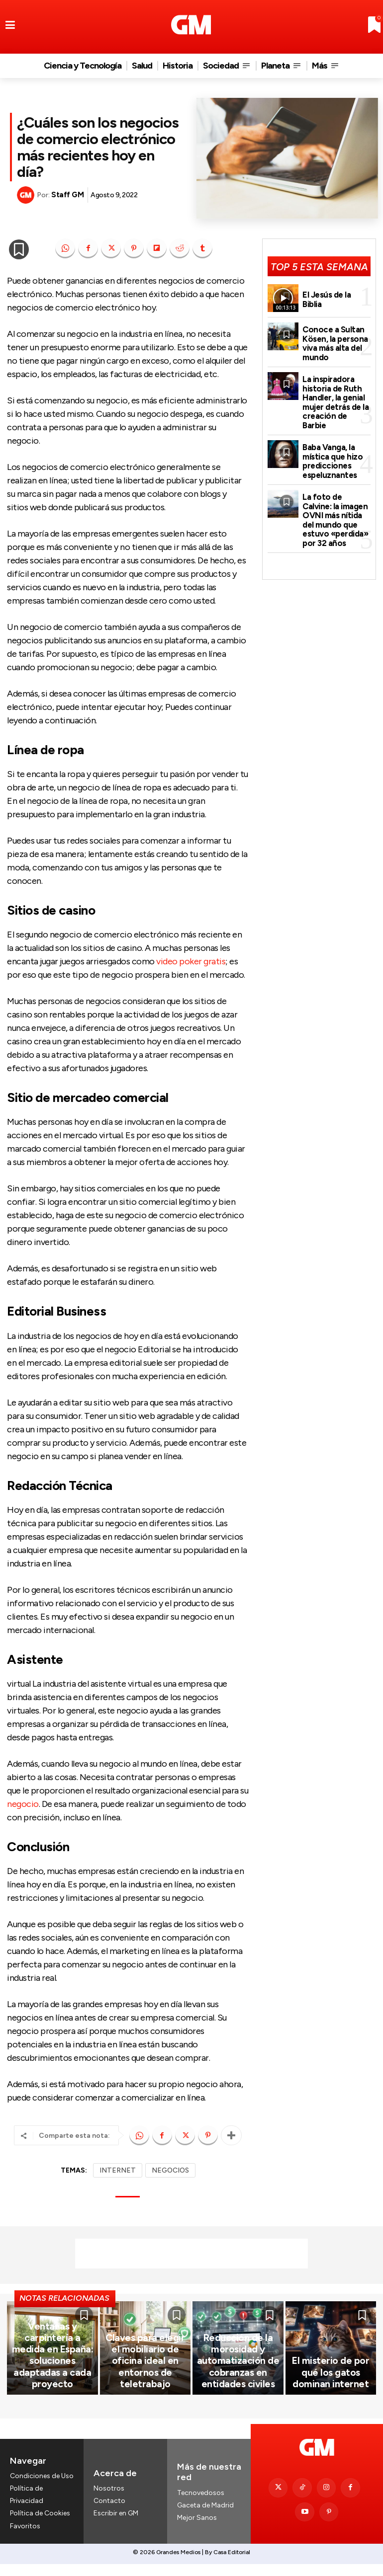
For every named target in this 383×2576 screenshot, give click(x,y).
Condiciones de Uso (42, 2489)
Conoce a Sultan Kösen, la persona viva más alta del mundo (333, 340)
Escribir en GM (116, 2526)
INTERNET (117, 2170)
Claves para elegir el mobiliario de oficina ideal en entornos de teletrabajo (145, 2386)
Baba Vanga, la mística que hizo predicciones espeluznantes (331, 440)
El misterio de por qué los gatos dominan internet (330, 2391)
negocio (23, 1803)
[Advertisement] (191, 2253)
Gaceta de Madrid (205, 2518)
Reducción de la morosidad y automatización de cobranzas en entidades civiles (238, 2381)
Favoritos (25, 2539)
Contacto (109, 2514)
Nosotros (109, 2502)
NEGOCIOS (170, 2170)
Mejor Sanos (197, 2531)
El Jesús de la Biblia (336, 298)
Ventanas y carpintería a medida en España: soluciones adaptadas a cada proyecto (52, 2386)
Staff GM (67, 194)
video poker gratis (190, 961)
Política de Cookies (40, 2526)
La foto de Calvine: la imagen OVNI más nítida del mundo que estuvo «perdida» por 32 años (335, 494)
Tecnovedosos (200, 2506)
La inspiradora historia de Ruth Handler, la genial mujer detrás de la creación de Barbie (335, 390)
